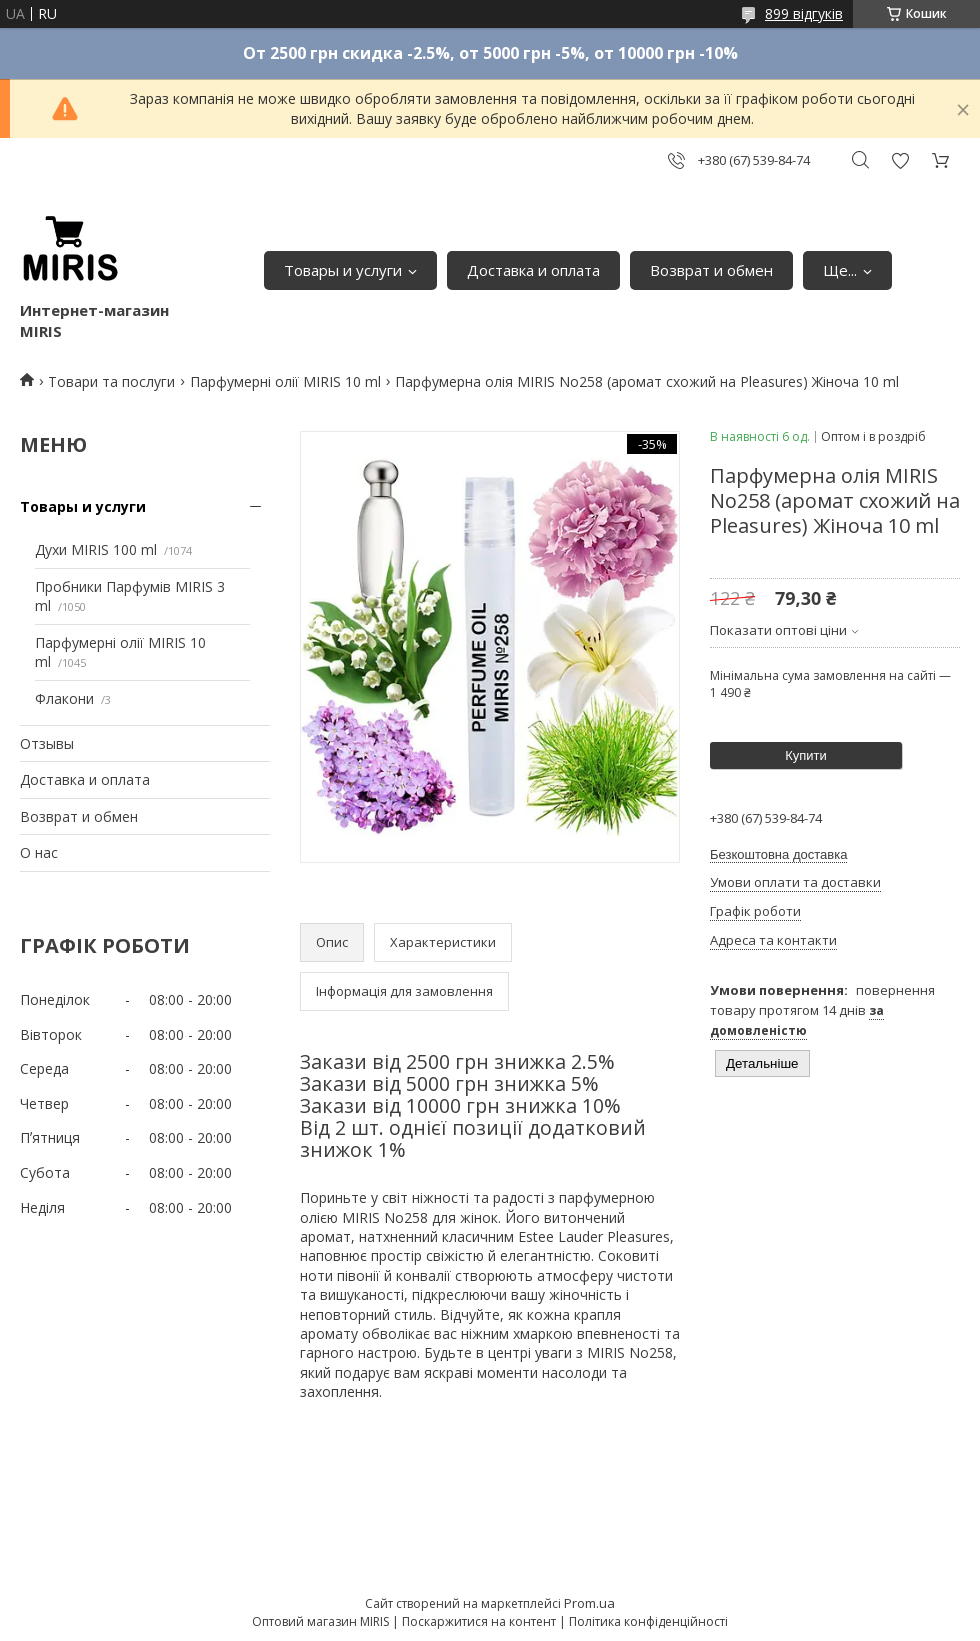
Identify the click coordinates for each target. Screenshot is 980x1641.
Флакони (64, 698)
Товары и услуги (343, 270)
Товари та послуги (111, 381)
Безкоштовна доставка (778, 854)
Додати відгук (900, 160)
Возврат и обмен (711, 270)
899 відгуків (804, 13)
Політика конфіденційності (648, 1621)
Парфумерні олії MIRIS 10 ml (285, 381)
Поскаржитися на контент (479, 1621)
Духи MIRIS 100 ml (96, 549)
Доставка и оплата (533, 270)
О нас (39, 852)
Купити (806, 755)
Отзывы (47, 743)
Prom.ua (589, 1603)
